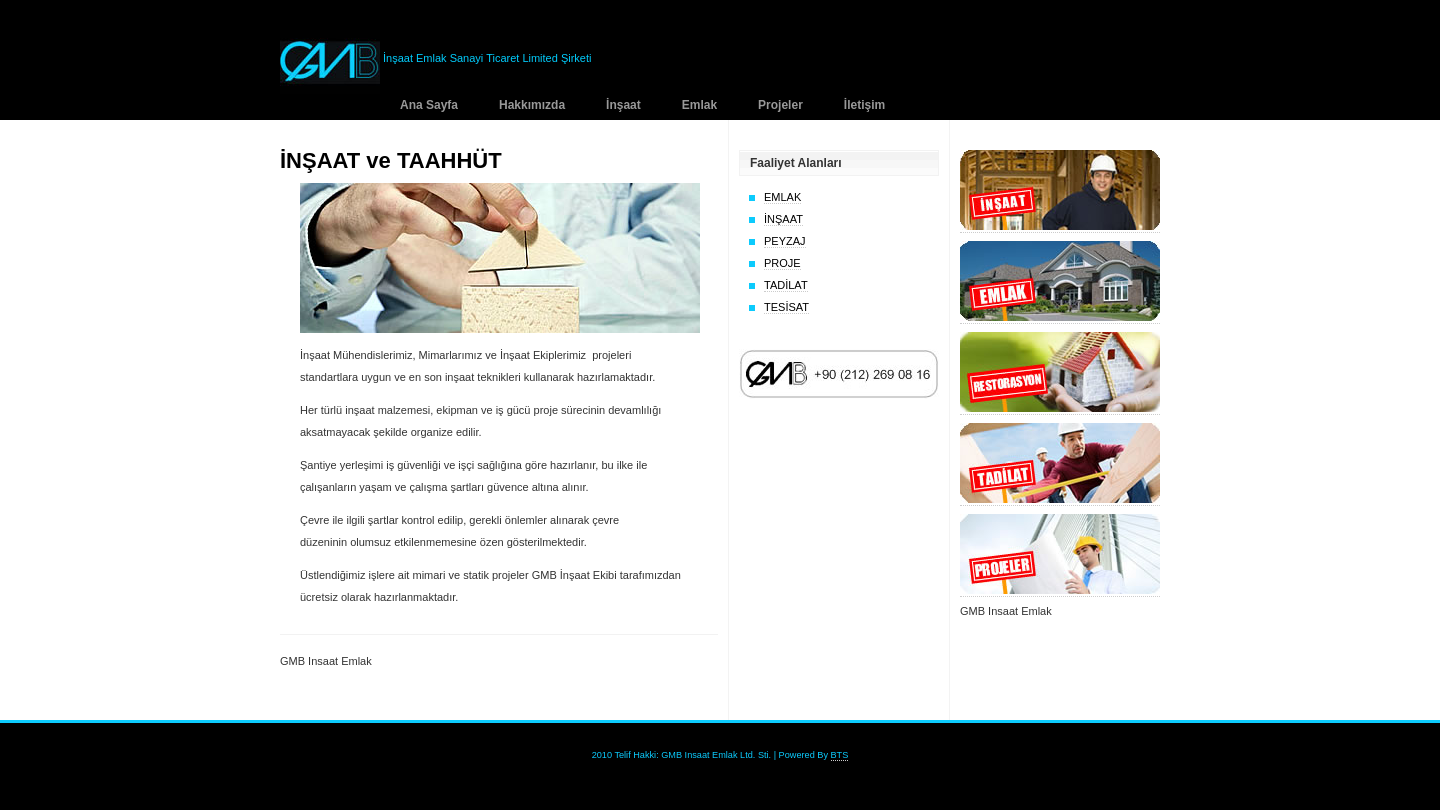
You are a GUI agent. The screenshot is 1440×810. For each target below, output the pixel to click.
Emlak (699, 105)
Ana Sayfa (429, 105)
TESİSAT (786, 307)
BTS (840, 755)
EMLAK (782, 197)
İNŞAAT (783, 219)
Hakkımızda (532, 105)
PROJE (782, 263)
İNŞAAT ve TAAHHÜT (391, 160)
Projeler (780, 105)
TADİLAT (786, 285)
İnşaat (623, 105)
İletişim (864, 105)
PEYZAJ (785, 241)
